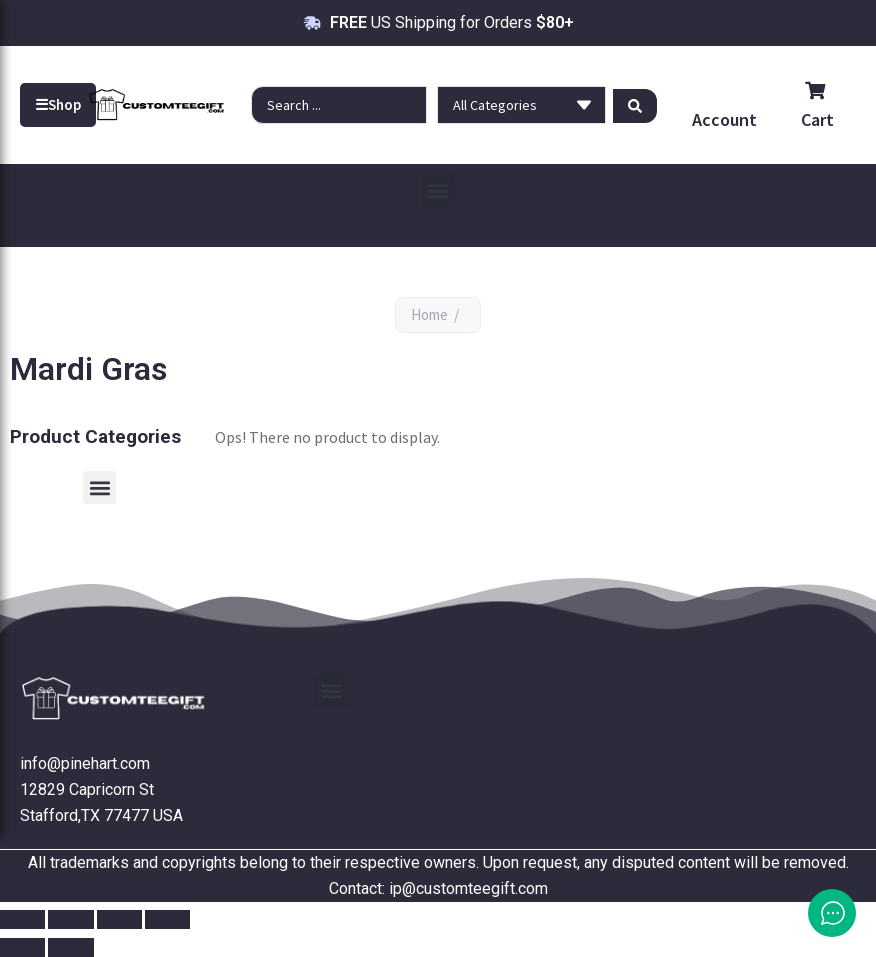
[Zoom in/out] (22, 920)
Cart (817, 106)
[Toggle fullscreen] (70, 920)
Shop (58, 105)
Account (724, 119)
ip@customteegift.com (468, 888)
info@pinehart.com (85, 763)
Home (429, 314)
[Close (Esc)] (167, 920)
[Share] (119, 920)
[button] (438, 190)
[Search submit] (635, 105)
